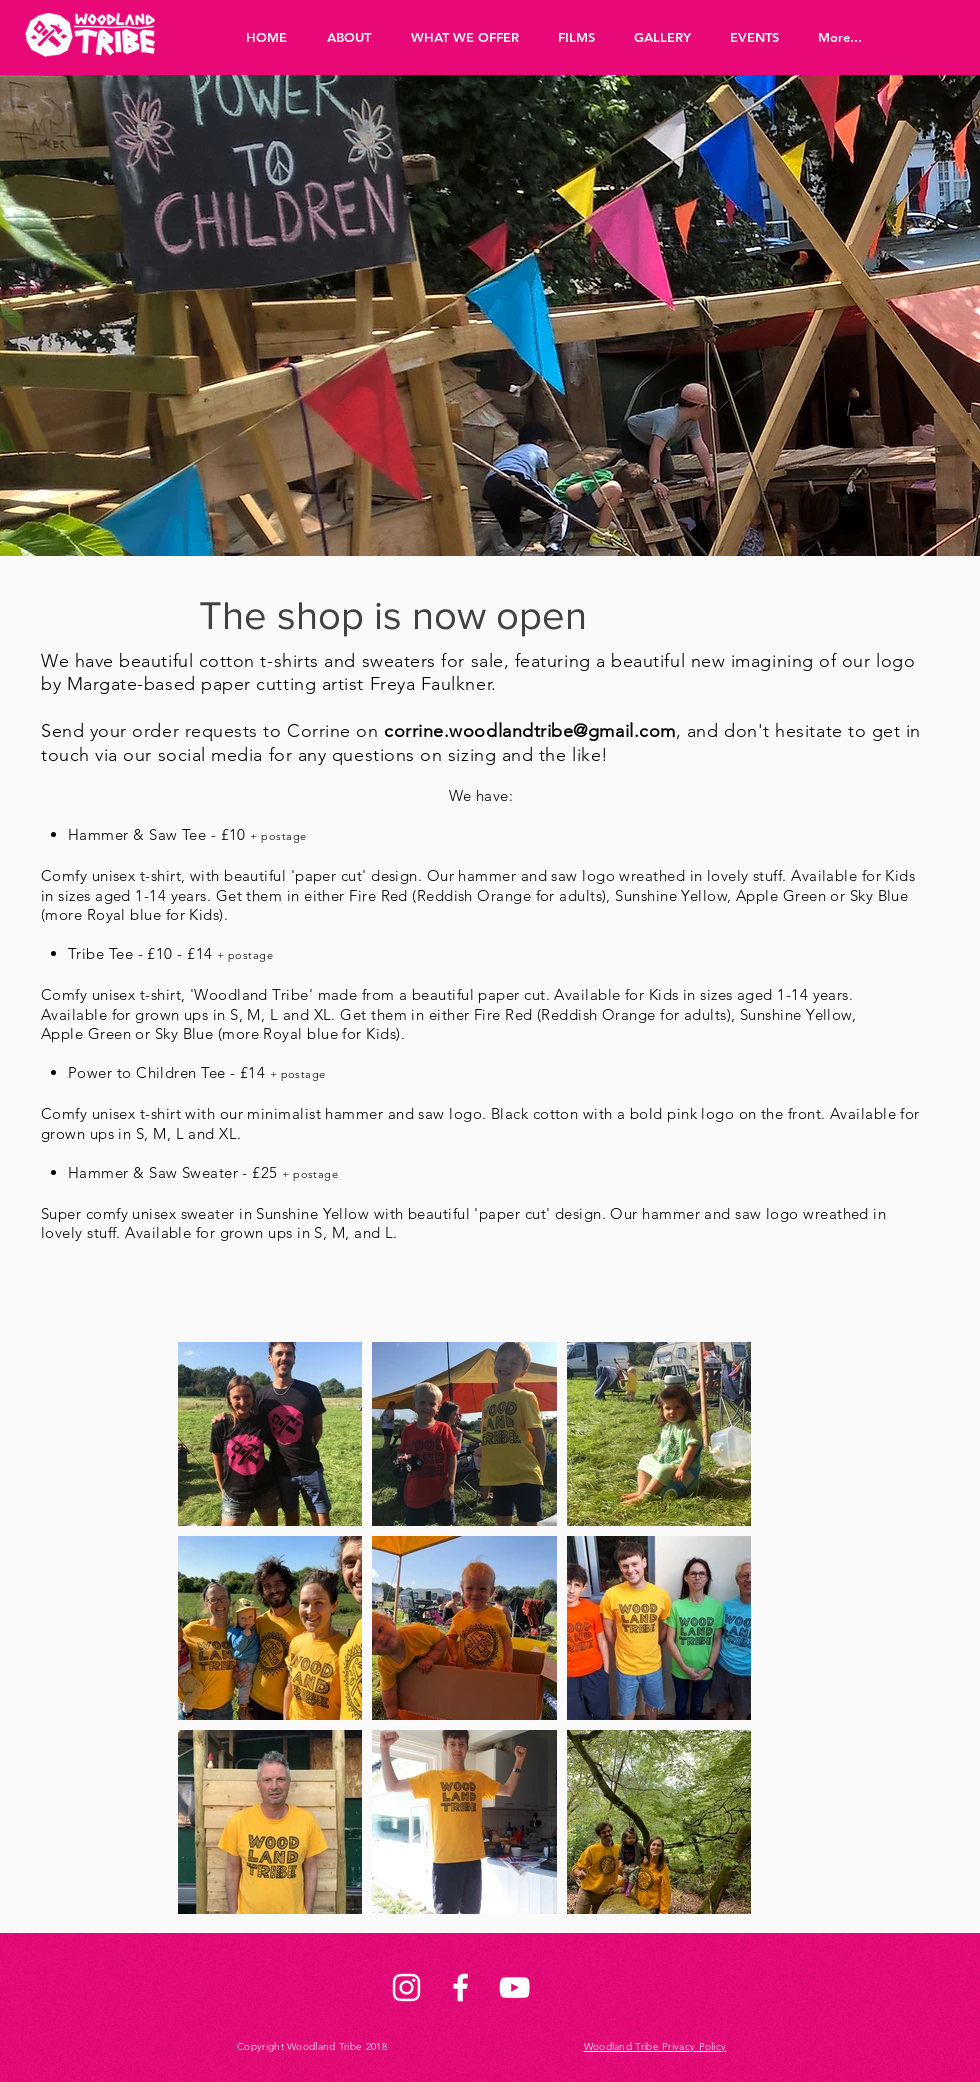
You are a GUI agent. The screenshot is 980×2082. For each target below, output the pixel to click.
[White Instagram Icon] (406, 1987)
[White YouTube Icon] (514, 1987)
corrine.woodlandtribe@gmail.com (530, 731)
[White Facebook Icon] (460, 1987)
